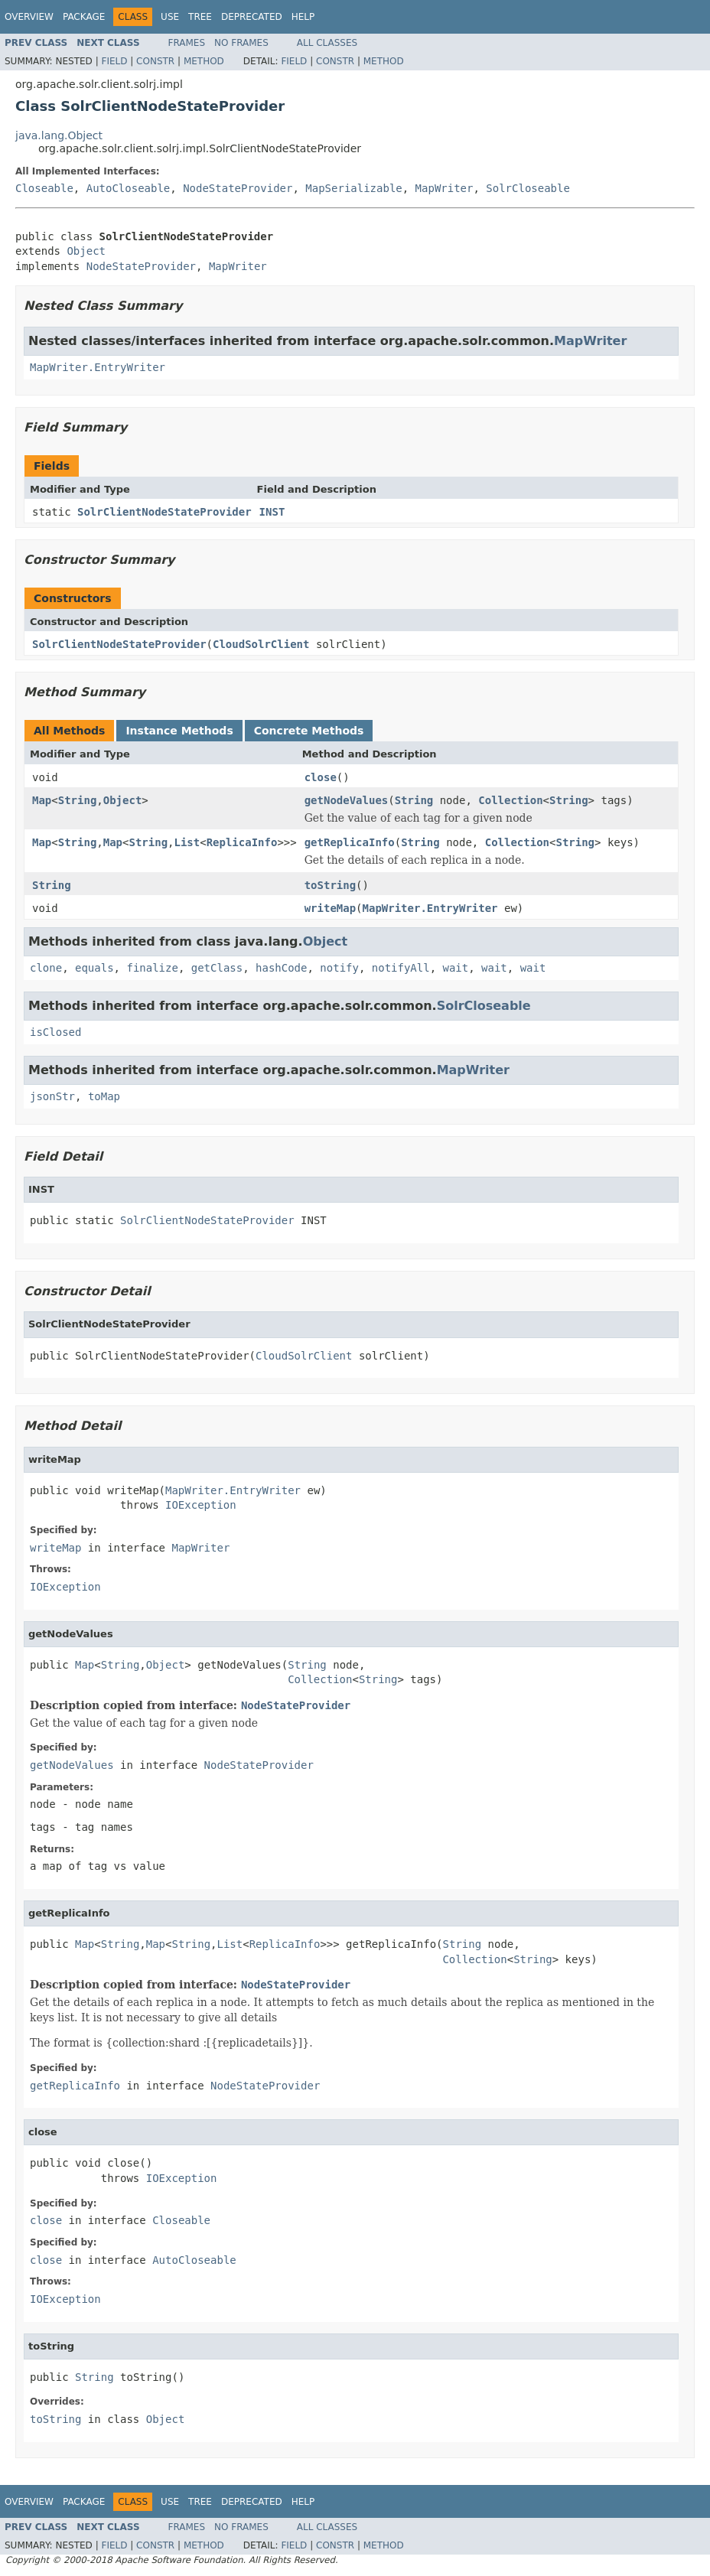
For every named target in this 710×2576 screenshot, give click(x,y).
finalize (152, 968)
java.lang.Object (59, 135)
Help (303, 16)
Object (86, 251)
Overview (29, 16)
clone (46, 968)
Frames (187, 42)
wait (456, 968)
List (187, 842)
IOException (200, 1505)
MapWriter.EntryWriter (97, 367)
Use (170, 16)
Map (41, 800)
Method (204, 61)
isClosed (55, 1032)
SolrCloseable (528, 188)
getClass (217, 968)
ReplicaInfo (242, 842)
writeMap (330, 908)
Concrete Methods (309, 731)
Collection (510, 800)
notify (339, 968)
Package (84, 16)
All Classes (327, 42)
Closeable (44, 188)
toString (330, 885)
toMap (104, 1096)
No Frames (241, 42)
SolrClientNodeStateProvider (164, 512)
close (321, 777)
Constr (155, 61)
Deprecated (251, 16)
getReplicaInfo (350, 842)
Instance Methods (179, 731)
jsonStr (52, 1096)
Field (114, 61)
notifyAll (401, 968)
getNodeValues (347, 800)
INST (272, 512)
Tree (200, 16)
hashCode (281, 968)
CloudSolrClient (261, 644)
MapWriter (444, 188)
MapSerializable (353, 188)
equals (94, 968)
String (77, 800)
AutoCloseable (128, 188)
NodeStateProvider (237, 188)
